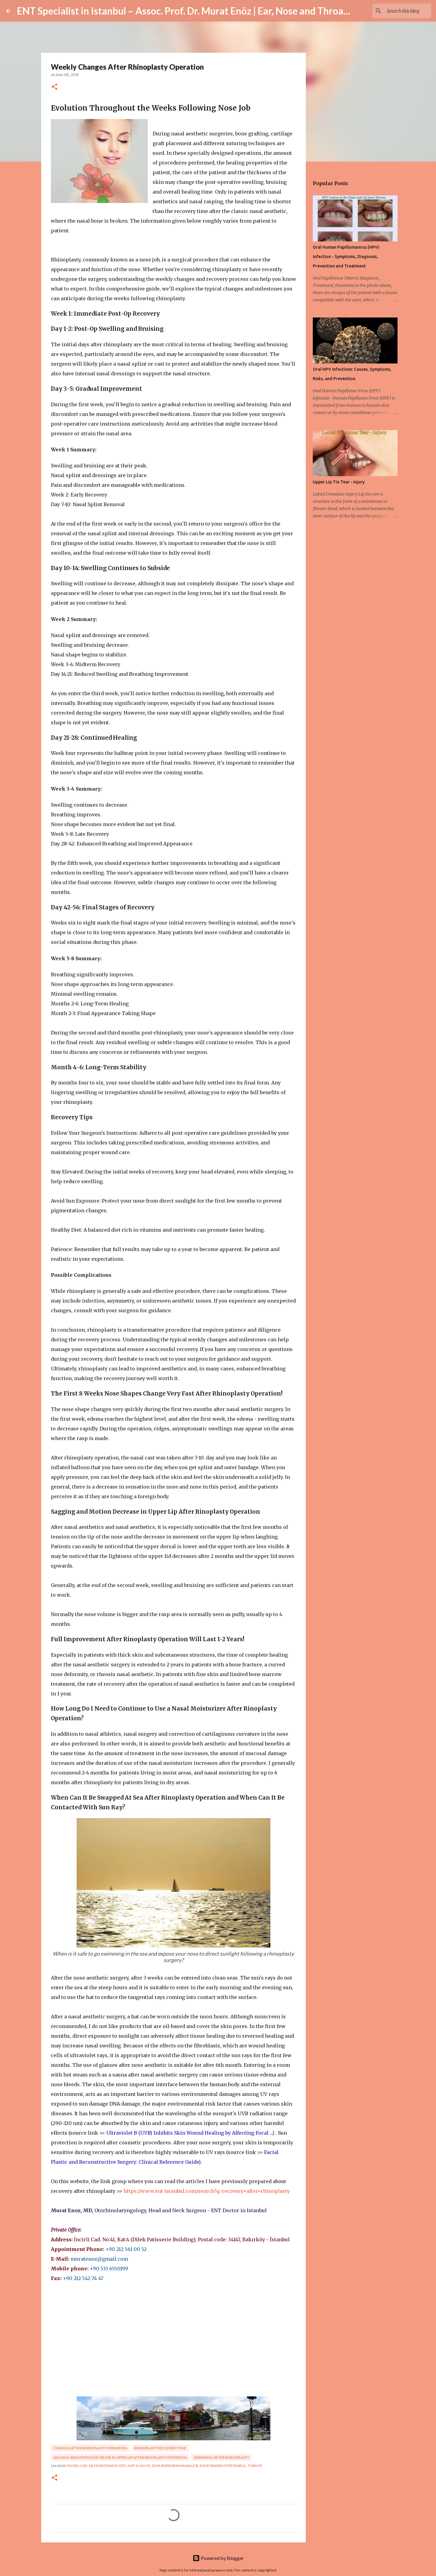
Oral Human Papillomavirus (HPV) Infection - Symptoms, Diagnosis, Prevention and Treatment (346, 256)
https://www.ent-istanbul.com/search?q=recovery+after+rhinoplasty (207, 2191)
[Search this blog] (399, 11)
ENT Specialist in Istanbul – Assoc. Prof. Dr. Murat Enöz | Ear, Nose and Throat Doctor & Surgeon (221, 11)
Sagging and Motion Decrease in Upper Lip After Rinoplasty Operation (120, 2457)
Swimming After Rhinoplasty (221, 2457)
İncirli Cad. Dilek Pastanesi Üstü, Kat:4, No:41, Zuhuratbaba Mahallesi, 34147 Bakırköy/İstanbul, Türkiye (165, 2465)
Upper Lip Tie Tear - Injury (339, 482)
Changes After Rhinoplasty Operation (90, 2448)
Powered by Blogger (218, 2558)
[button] (54, 87)
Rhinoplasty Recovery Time (160, 2448)
